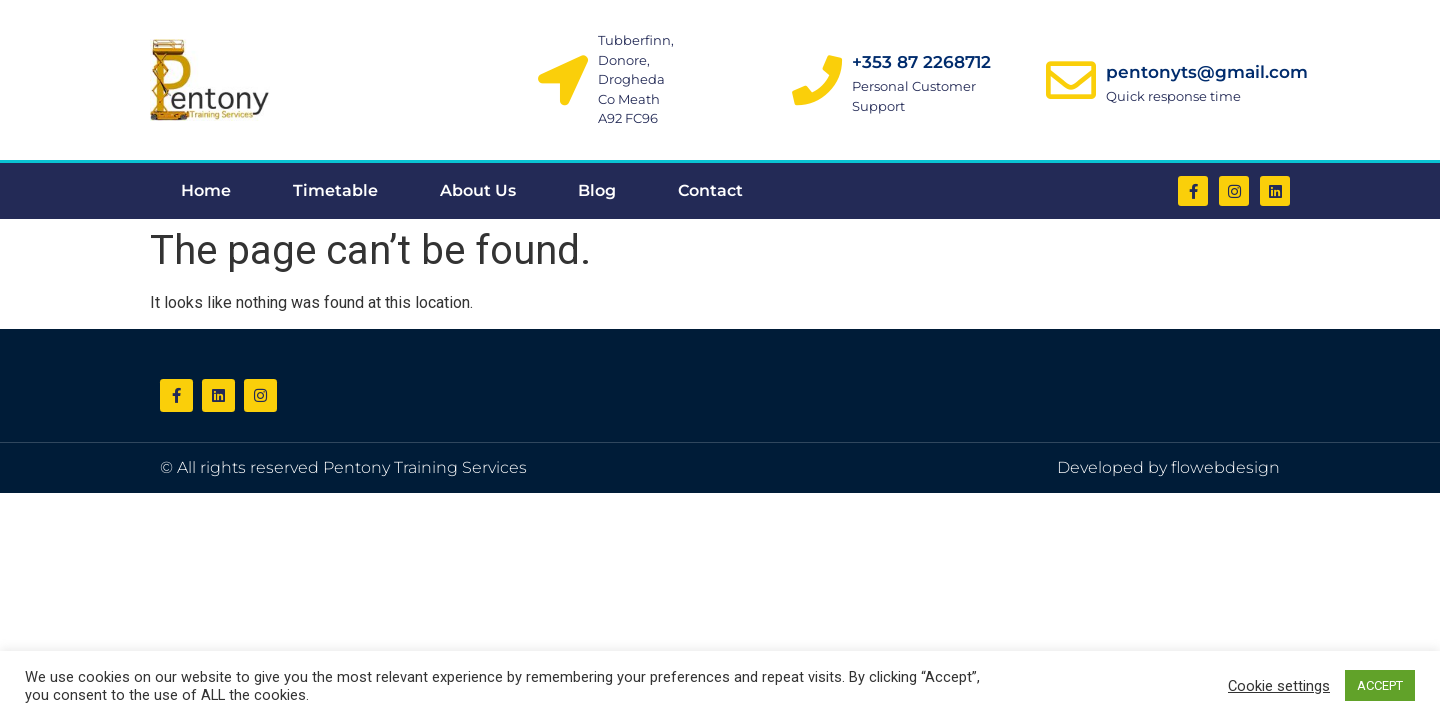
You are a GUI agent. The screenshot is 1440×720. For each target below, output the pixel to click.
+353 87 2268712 (921, 62)
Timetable (335, 190)
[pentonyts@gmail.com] (1071, 80)
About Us (478, 190)
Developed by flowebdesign (1168, 467)
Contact (710, 190)
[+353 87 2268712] (817, 80)
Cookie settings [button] (1279, 686)
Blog (597, 190)
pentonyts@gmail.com (1207, 72)
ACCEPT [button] (1380, 685)
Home (206, 190)
